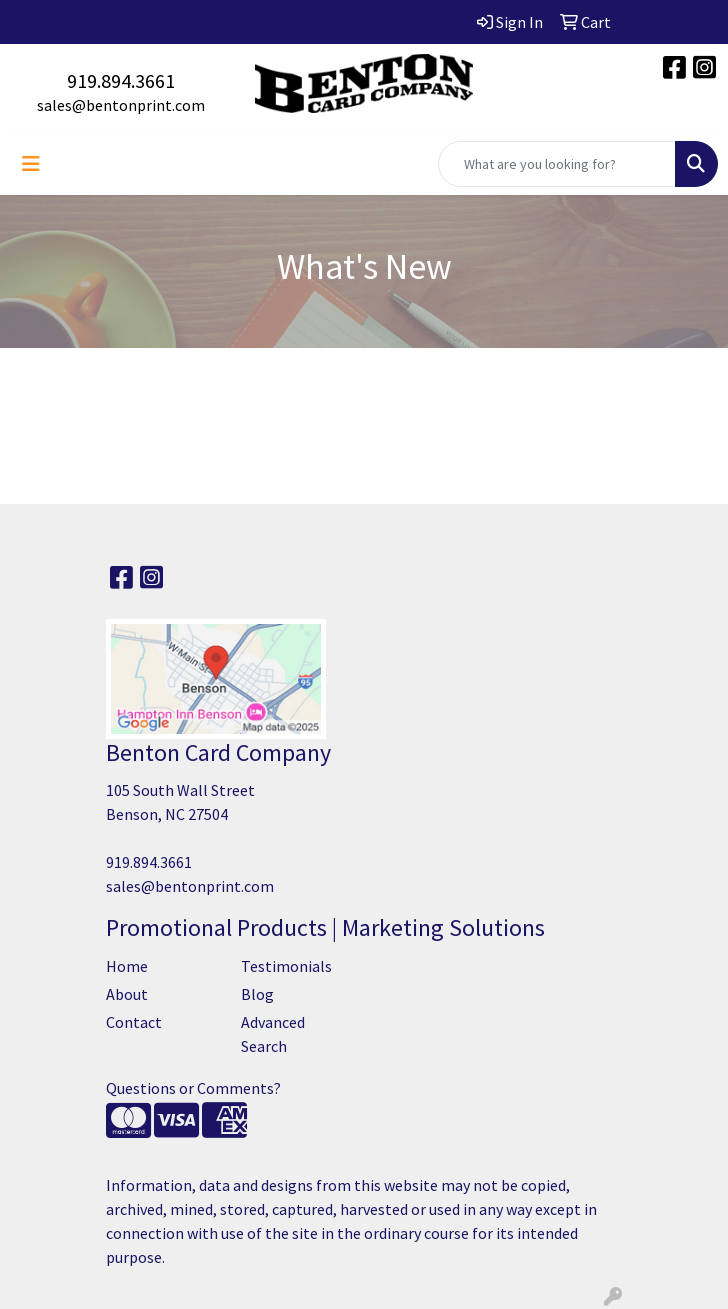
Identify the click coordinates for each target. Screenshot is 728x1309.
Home (127, 966)
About (127, 994)
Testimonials (286, 966)
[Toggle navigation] (31, 164)
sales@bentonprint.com (121, 105)
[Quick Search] (557, 164)
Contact (134, 1022)
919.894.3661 (121, 80)
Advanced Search (273, 1034)
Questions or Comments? (193, 1088)
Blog (257, 994)
